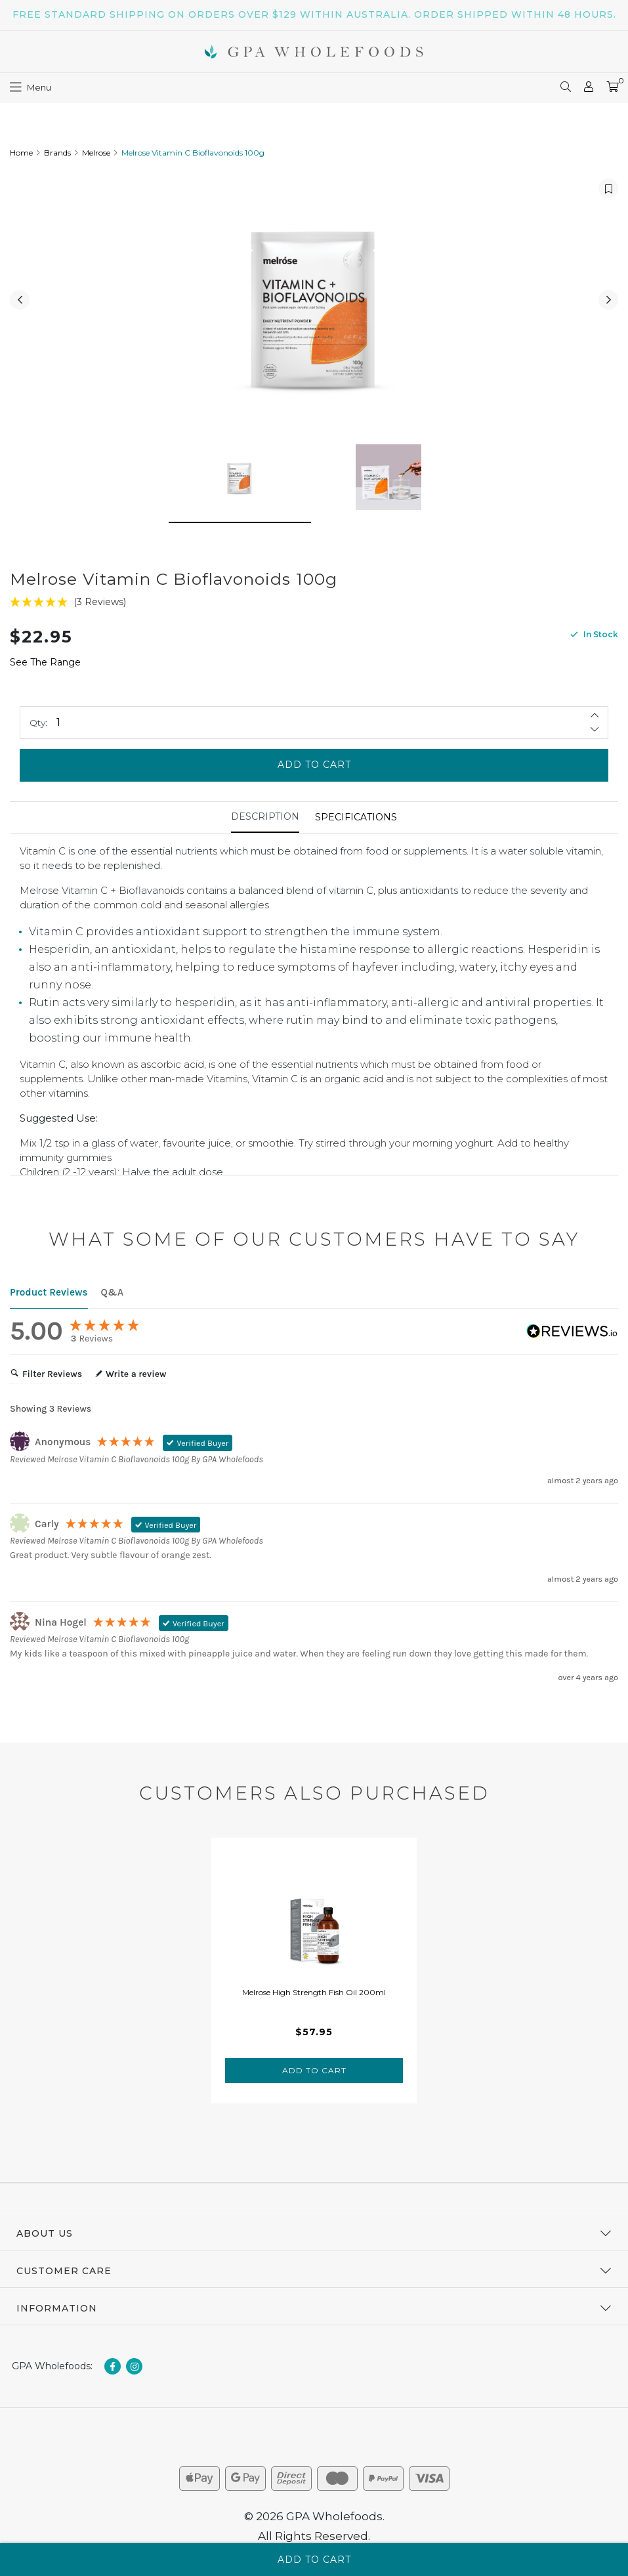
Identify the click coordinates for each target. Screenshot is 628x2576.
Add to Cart (314, 772)
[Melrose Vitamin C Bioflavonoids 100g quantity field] (314, 729)
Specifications (356, 824)
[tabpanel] (314, 1977)
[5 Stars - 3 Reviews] (314, 609)
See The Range (45, 669)
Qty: (38, 729)
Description (265, 823)
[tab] (265, 824)
